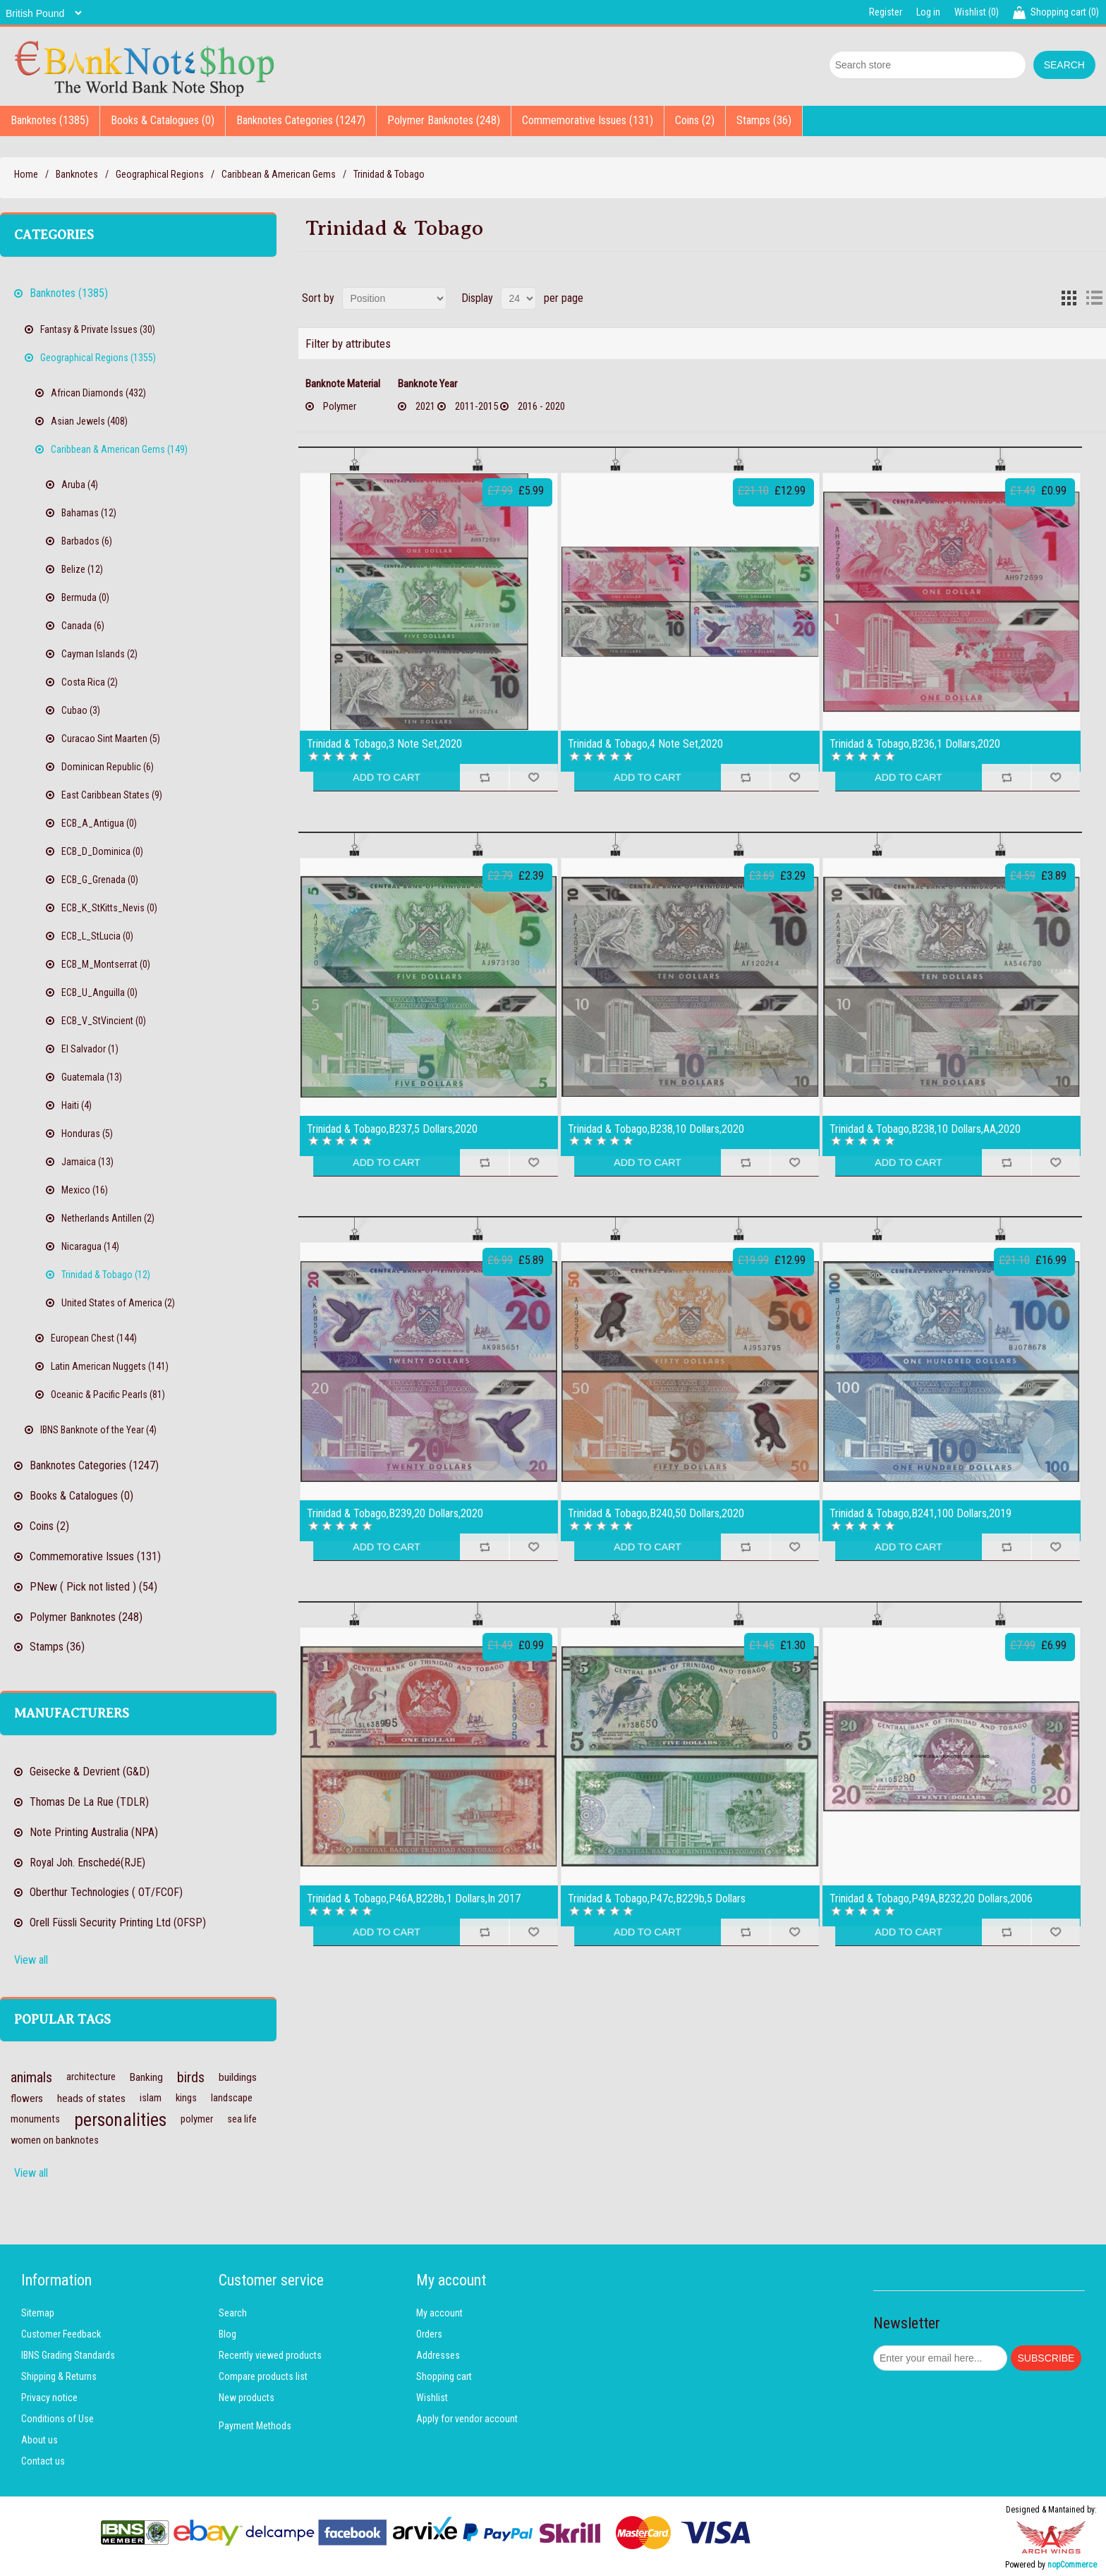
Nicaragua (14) (90, 1246)
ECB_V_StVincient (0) (103, 1020)
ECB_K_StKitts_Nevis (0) (109, 907)
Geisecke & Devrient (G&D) (90, 1771)
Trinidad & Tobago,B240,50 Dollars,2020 (656, 1513)
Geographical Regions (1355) (98, 357)
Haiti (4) (76, 1105)
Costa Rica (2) (89, 682)
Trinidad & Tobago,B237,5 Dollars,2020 (392, 1129)
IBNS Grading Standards (68, 2355)
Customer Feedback (61, 2334)
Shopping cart (444, 2376)
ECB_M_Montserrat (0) (105, 964)
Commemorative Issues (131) (587, 120)
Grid (1068, 298)
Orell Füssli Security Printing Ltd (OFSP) (118, 1922)
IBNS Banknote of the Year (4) (98, 1429)
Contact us (43, 2461)
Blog (227, 2334)
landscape (232, 2098)
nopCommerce (1072, 2565)
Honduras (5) (87, 1133)
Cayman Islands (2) (99, 654)
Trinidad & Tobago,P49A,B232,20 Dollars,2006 (931, 1898)
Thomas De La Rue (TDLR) (89, 1802)
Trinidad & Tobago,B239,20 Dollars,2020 (395, 1513)
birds (191, 2077)
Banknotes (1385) (50, 120)
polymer (197, 2119)
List (1094, 298)
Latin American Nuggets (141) (110, 1366)
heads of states (91, 2098)
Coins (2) (695, 120)
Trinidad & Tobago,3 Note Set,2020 (384, 744)
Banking (146, 2077)
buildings (238, 2077)
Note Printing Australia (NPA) (94, 1832)
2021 (425, 406)
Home (26, 174)
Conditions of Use (57, 2418)
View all (31, 1960)
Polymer (339, 406)
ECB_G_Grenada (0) (99, 879)
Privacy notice (49, 2397)
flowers (27, 2098)
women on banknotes (55, 2140)
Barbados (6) (86, 541)
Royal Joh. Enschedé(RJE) (87, 1862)
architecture (91, 2077)
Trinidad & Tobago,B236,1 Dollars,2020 (915, 744)
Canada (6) (82, 625)
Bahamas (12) (88, 512)
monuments (35, 2119)
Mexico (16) (84, 1190)
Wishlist (432, 2397)
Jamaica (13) (87, 1161)
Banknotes (77, 174)
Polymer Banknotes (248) (443, 120)
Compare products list (263, 2376)
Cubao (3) (80, 710)
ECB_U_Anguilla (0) (99, 992)
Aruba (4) (79, 484)
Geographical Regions (160, 174)
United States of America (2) (118, 1302)
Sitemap (37, 2313)
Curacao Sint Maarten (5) (110, 738)
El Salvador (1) (90, 1049)
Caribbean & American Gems (278, 174)
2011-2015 (476, 406)
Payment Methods (255, 2425)
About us (39, 2440)
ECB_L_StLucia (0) (97, 936)
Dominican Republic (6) (107, 766)
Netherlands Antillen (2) (107, 1218)
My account (439, 2313)
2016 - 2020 (541, 406)
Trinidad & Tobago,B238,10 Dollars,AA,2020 (925, 1129)
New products (246, 2397)
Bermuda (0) (85, 597)
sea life (242, 2119)
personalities (120, 2119)
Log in (928, 12)
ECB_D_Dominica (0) (102, 851)
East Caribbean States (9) (111, 795)
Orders (429, 2334)
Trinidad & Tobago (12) (105, 1274)
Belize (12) (82, 569)
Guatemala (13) (91, 1077)
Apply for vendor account (467, 2418)
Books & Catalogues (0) (162, 120)
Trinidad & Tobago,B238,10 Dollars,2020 (656, 1129)
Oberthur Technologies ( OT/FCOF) (106, 1892)
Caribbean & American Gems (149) (119, 449)
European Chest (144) (94, 1338)
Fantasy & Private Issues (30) (97, 329)
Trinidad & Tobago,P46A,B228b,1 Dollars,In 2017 (414, 1898)
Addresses (438, 2355)
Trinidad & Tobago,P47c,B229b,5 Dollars (657, 1898)
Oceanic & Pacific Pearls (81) (108, 1394)
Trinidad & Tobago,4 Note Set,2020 (645, 744)
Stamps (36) (763, 120)
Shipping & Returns (59, 2376)
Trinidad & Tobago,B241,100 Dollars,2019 (920, 1513)
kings (186, 2098)
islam (151, 2098)
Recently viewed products (270, 2355)
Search (233, 2313)
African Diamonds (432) (98, 393)
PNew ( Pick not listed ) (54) (93, 1586)
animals (31, 2077)
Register (885, 12)
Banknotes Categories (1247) (300, 120)
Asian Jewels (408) (89, 421)
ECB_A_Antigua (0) (99, 823)
